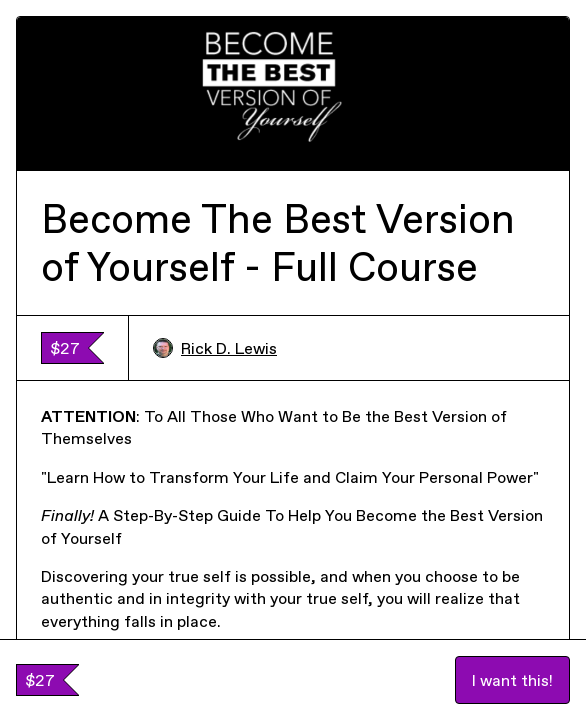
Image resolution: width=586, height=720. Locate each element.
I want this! (512, 680)
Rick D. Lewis (215, 348)
